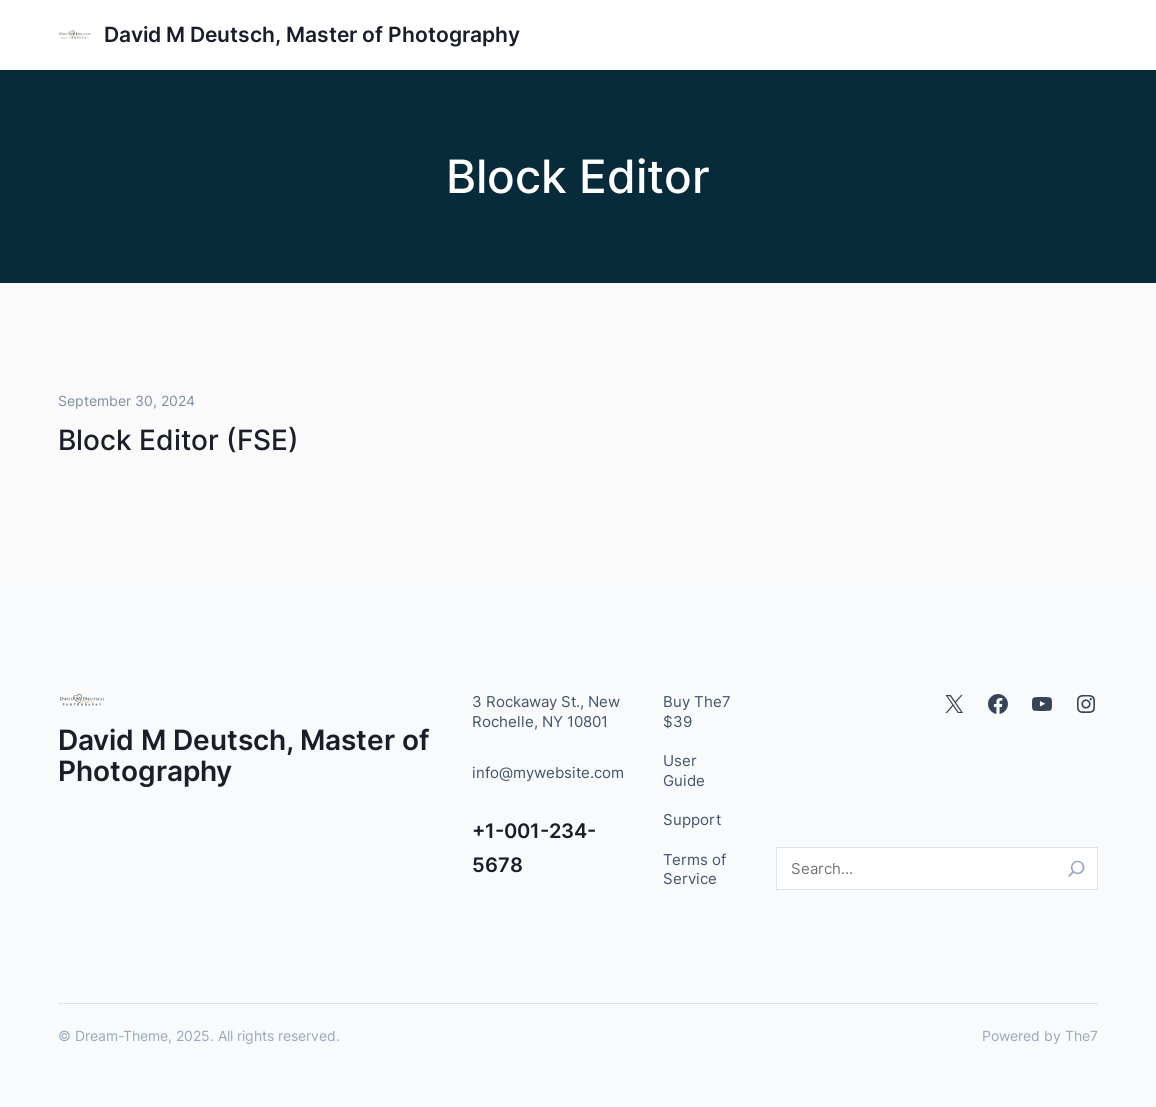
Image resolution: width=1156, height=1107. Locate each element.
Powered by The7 (1040, 1035)
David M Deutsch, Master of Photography (312, 34)
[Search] (1076, 868)
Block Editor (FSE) (178, 440)
